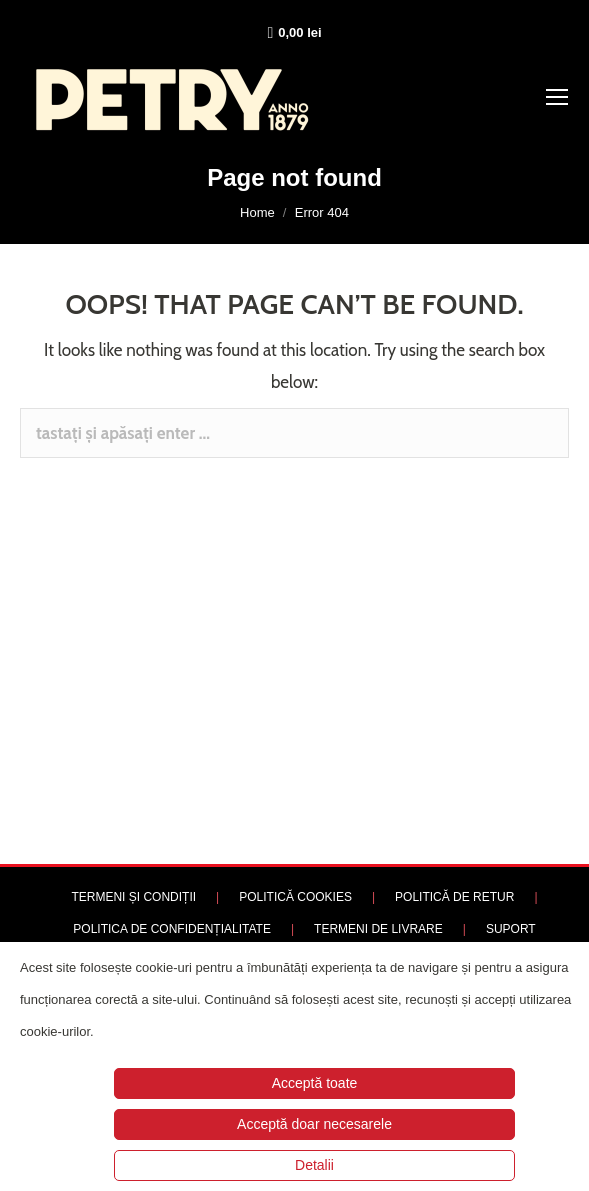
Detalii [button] (314, 1165)
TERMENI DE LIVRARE (378, 929)
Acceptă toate (315, 1083)
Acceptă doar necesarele (314, 1124)
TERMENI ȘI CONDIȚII (133, 897)
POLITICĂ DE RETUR (454, 897)
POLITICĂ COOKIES (295, 897)
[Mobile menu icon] (557, 97)
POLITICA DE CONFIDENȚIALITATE (172, 929)
